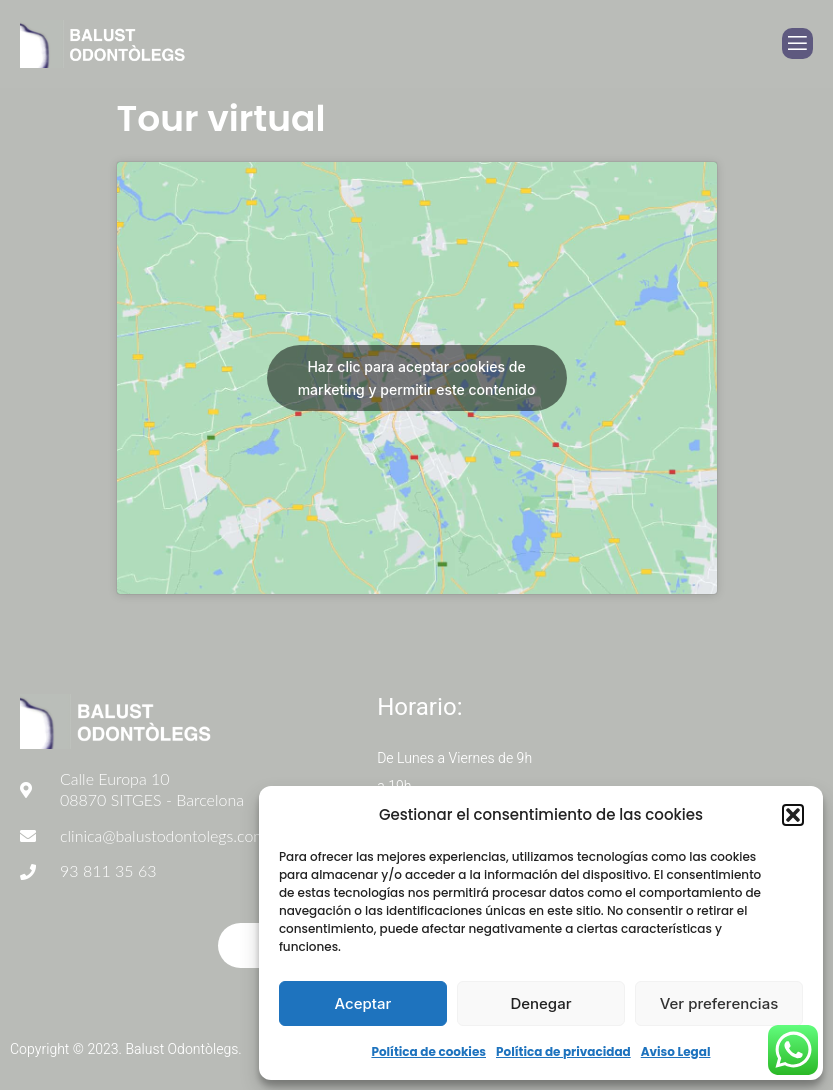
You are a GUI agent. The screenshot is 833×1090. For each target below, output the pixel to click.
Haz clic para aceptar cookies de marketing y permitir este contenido (417, 378)
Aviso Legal (676, 1051)
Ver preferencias (719, 1003)
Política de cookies (428, 1051)
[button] (793, 815)
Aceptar (363, 1003)
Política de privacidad (563, 1051)
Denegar (540, 1003)
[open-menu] (797, 43)
